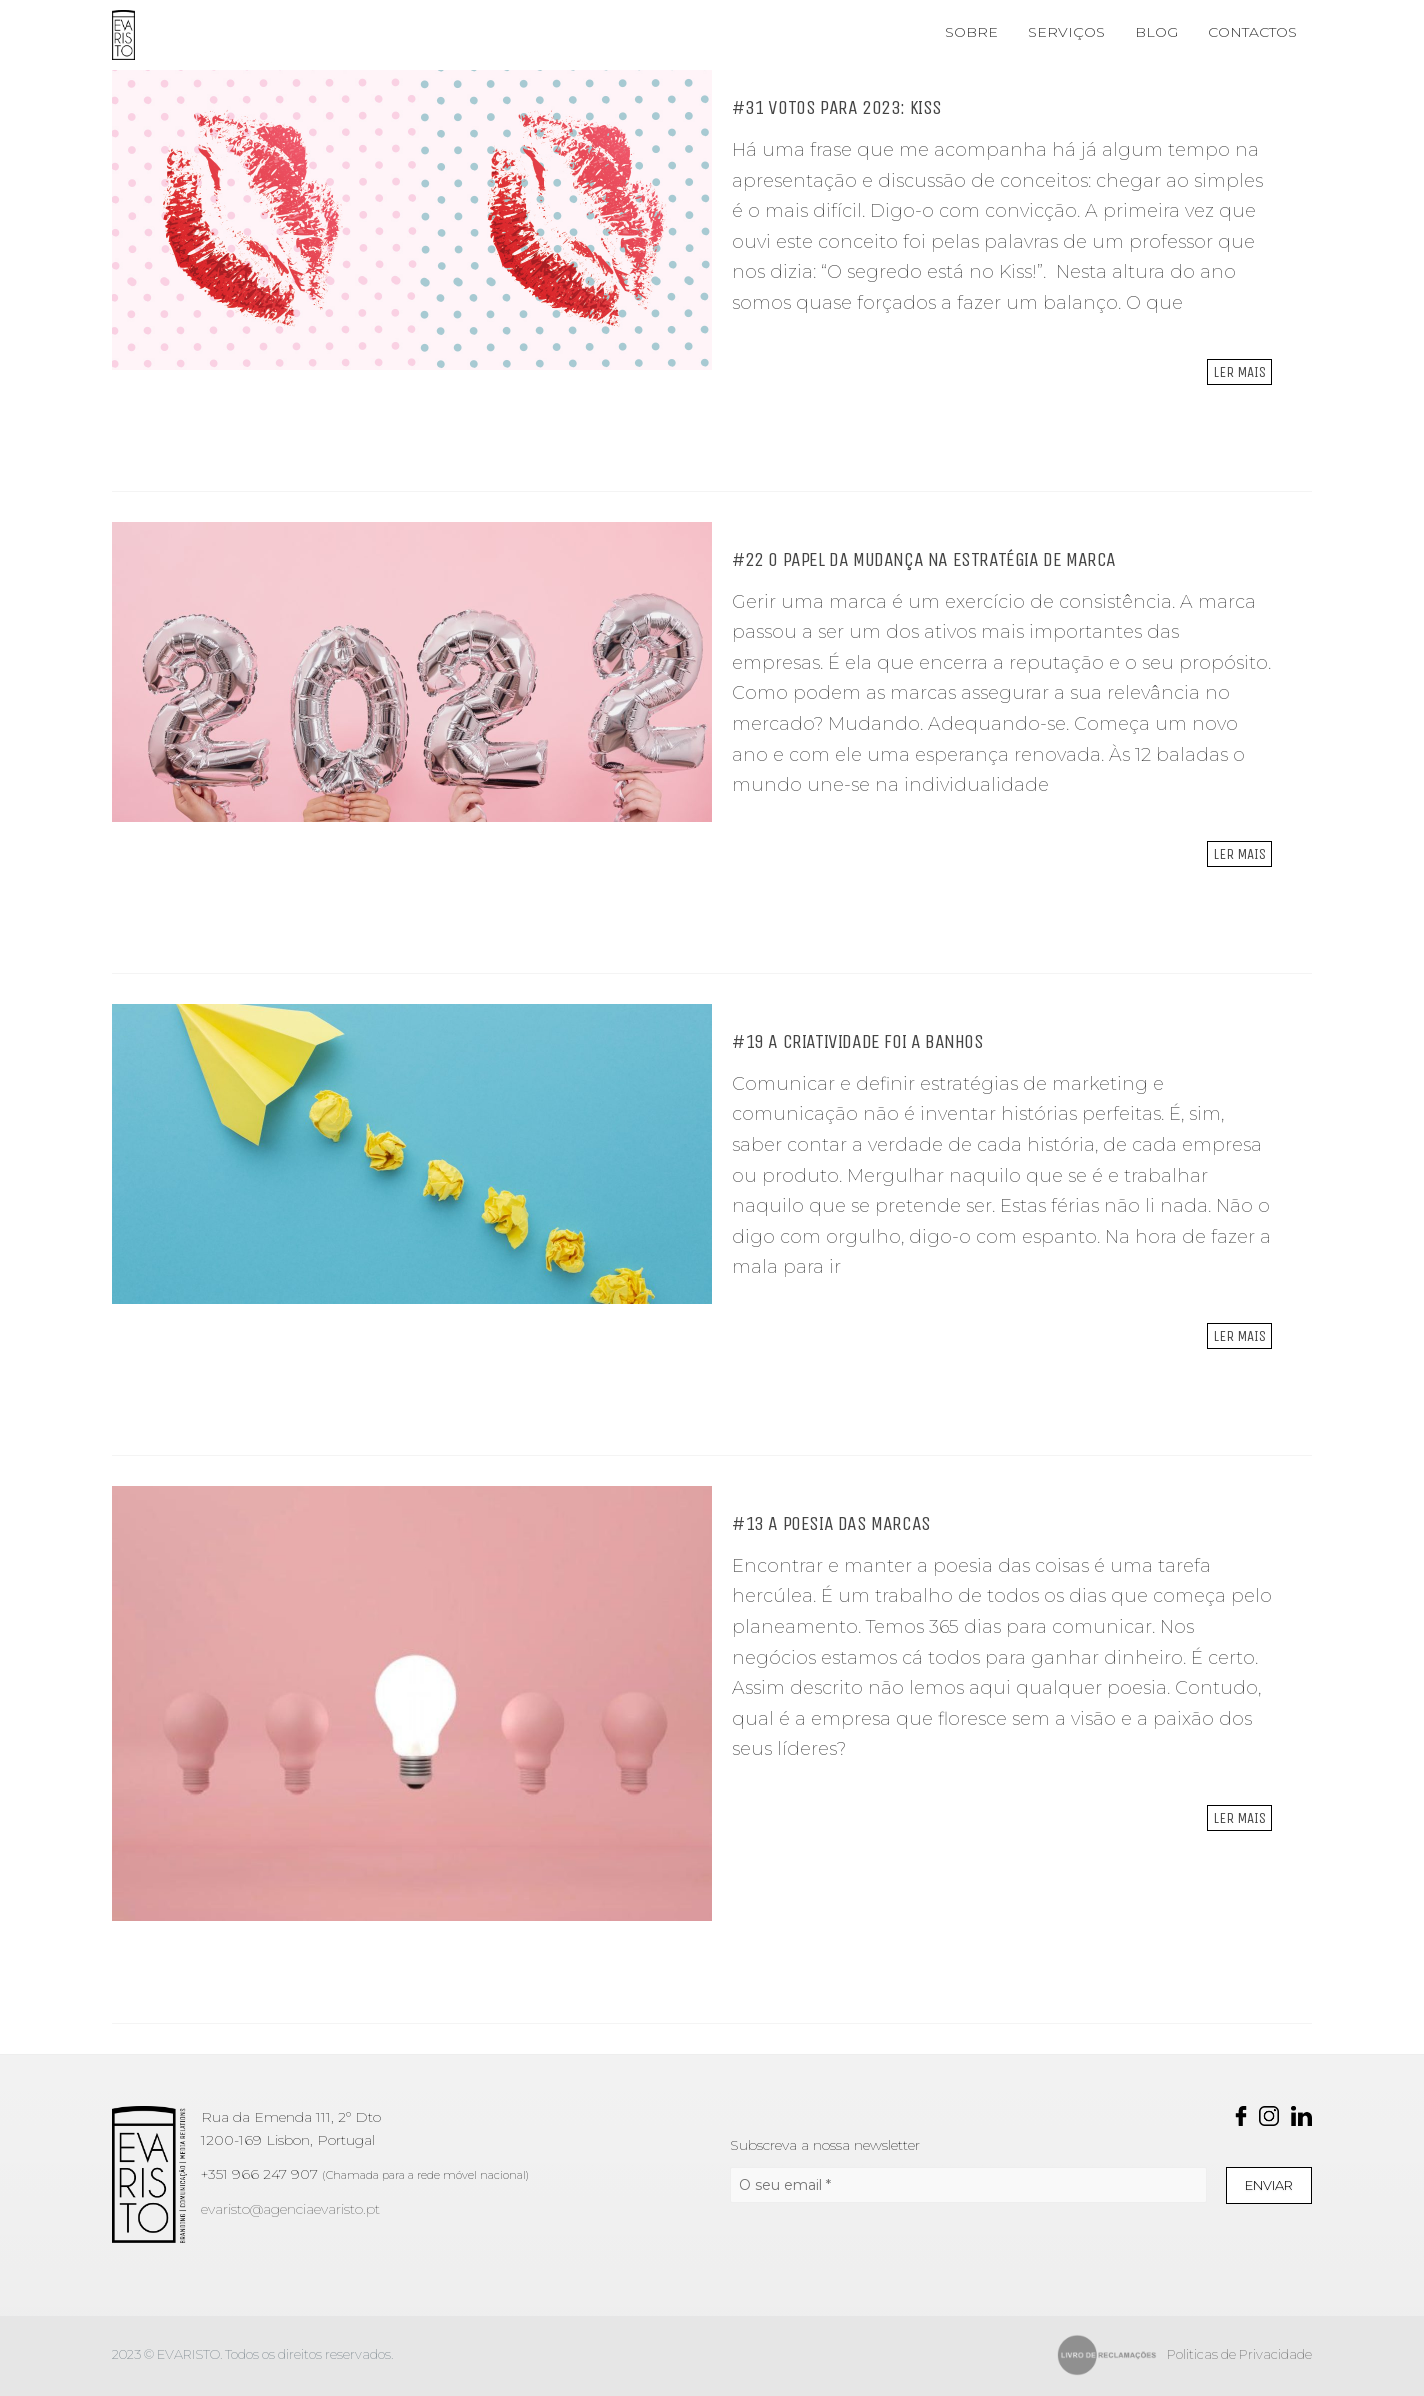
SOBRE (971, 32)
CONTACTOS (1252, 32)
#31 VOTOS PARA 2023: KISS (837, 107)
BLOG (1156, 32)
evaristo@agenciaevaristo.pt (290, 2209)
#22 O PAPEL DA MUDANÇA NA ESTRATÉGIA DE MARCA (924, 559)
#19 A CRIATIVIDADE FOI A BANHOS (858, 1041)
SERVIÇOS (1066, 32)
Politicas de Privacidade (1239, 2354)
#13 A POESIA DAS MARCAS (831, 1523)
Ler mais (1239, 372)
